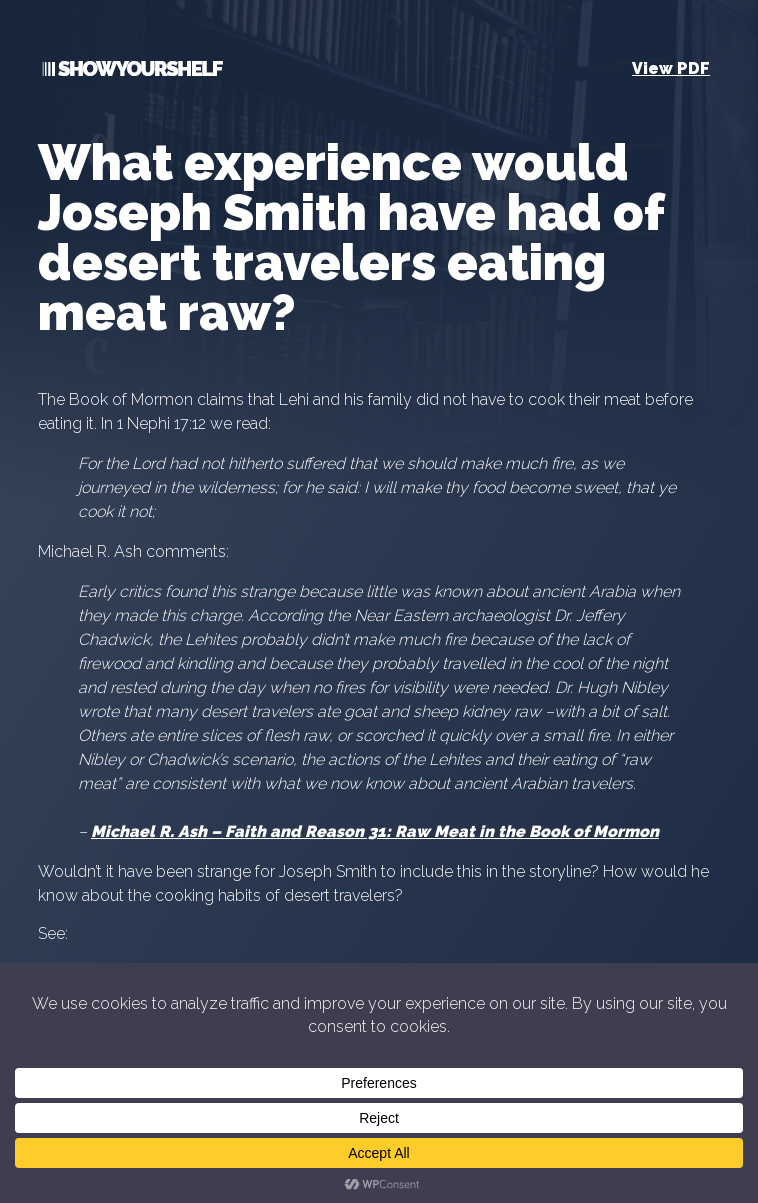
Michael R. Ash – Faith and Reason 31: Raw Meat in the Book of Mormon (375, 831)
